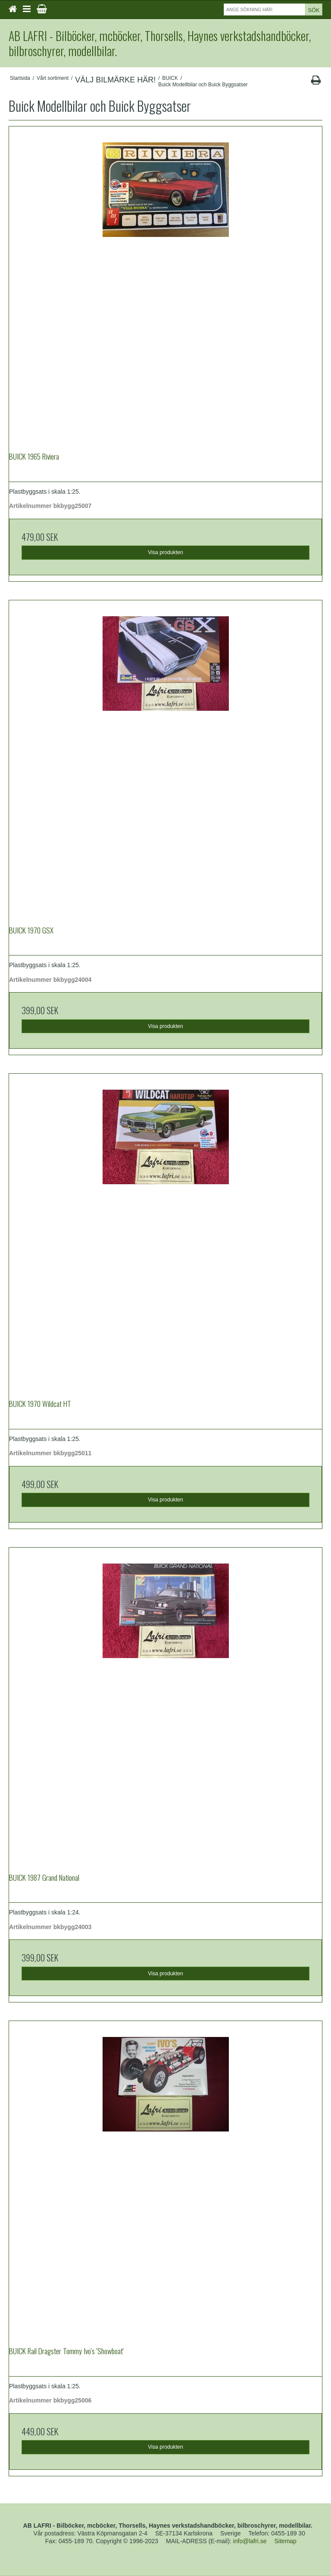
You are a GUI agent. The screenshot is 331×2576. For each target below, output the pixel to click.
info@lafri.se (250, 2541)
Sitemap (286, 2541)
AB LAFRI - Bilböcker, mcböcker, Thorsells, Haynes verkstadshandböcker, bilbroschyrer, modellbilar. (160, 43)
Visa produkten (165, 552)
